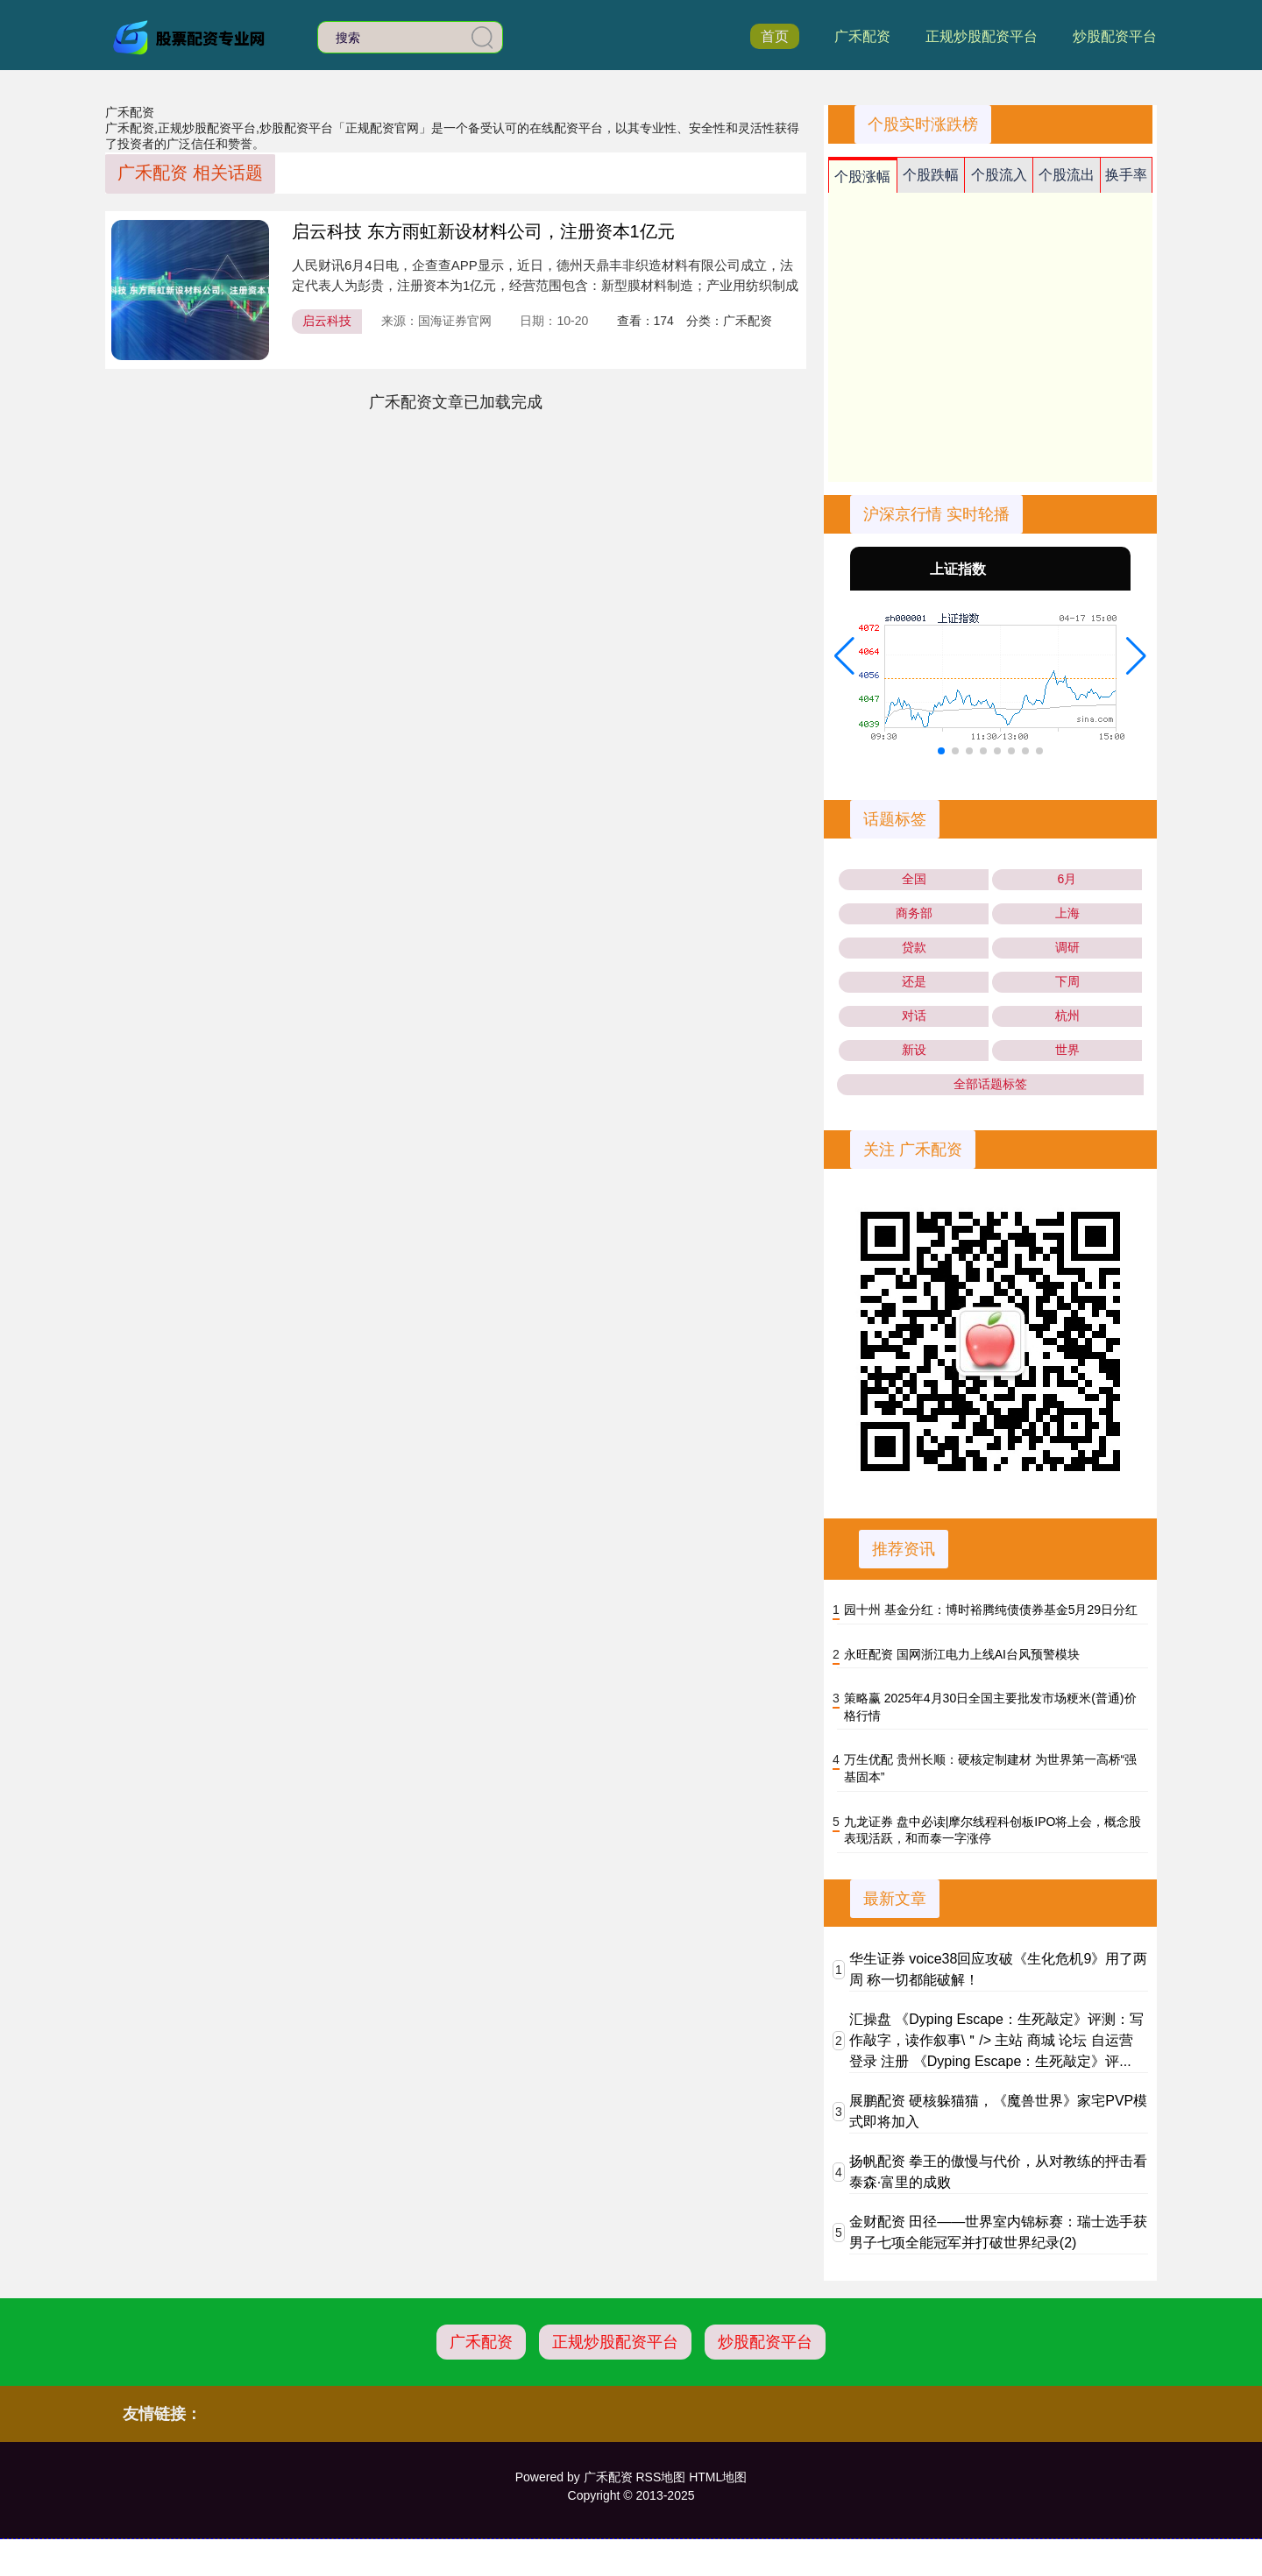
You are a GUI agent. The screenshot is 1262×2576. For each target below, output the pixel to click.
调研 (1067, 947)
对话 (914, 1015)
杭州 (1067, 1015)
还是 (914, 981)
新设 (914, 1050)
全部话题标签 (990, 1084)
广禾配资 (862, 36)
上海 (1067, 913)
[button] (844, 656)
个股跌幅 (931, 174)
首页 (775, 36)
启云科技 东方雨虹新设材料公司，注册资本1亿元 (483, 231)
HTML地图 (718, 2477)
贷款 (914, 947)
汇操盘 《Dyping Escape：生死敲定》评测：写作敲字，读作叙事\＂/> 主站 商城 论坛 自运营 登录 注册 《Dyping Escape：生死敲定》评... (996, 2040)
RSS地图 (660, 2477)
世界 (1067, 1050)
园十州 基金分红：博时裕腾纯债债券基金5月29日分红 (991, 1610)
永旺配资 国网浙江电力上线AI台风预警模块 (962, 1654)
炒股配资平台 (1115, 36)
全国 (914, 879)
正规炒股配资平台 (981, 36)
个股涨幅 (862, 176)
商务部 (914, 913)
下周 (1067, 981)
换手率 (1126, 174)
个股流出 (1067, 174)
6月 (1067, 879)
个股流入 (999, 174)
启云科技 (326, 321)
